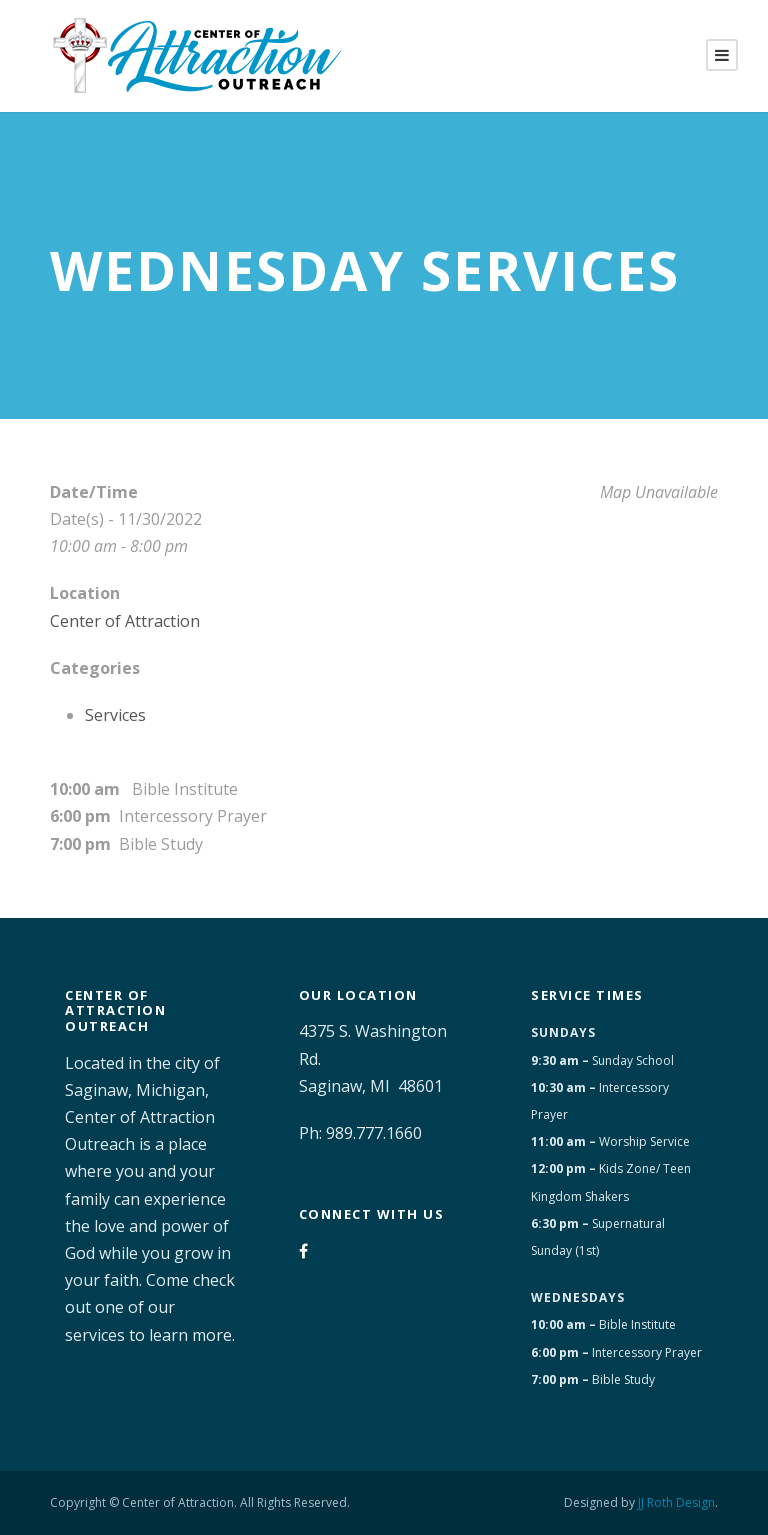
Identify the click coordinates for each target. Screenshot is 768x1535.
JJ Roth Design (676, 1502)
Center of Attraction (125, 621)
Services (115, 715)
